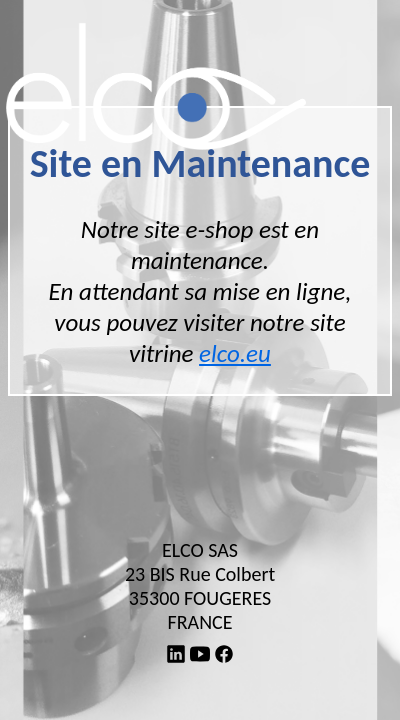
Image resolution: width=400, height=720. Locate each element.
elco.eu (235, 353)
